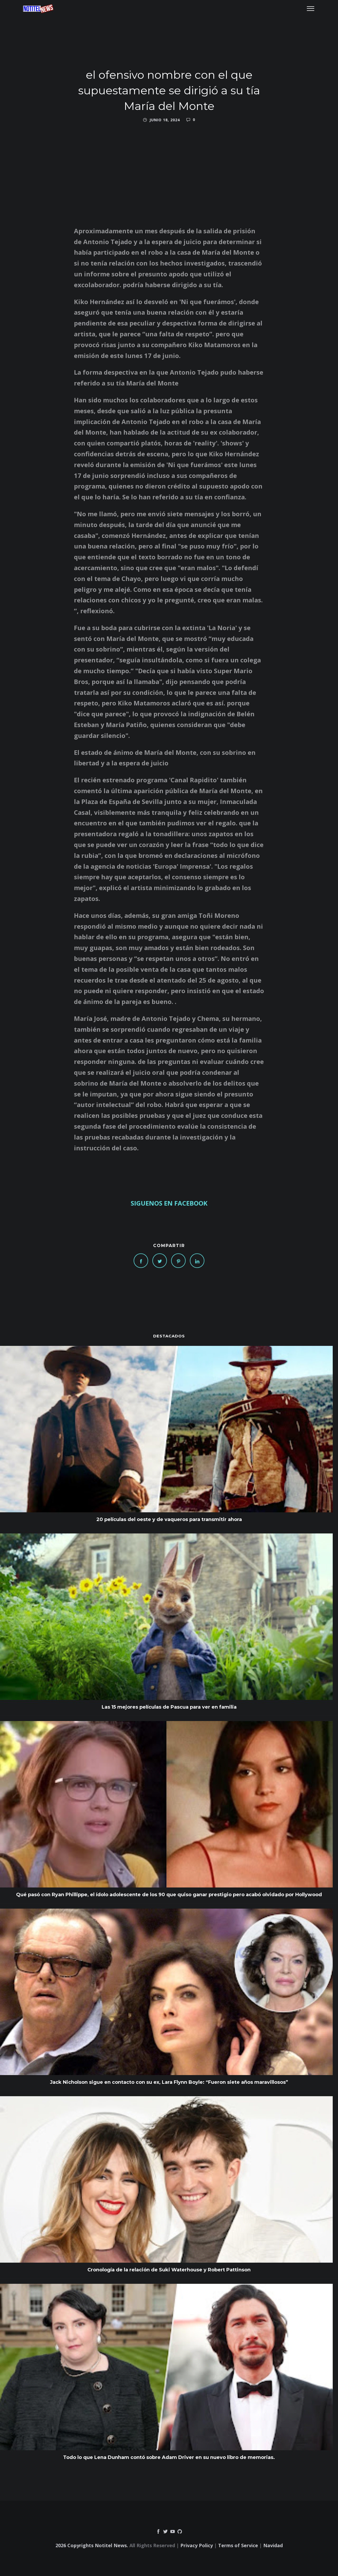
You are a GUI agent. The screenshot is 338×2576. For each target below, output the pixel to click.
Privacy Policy (196, 2545)
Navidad (273, 2545)
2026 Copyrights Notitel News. (91, 2545)
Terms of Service (238, 2545)
